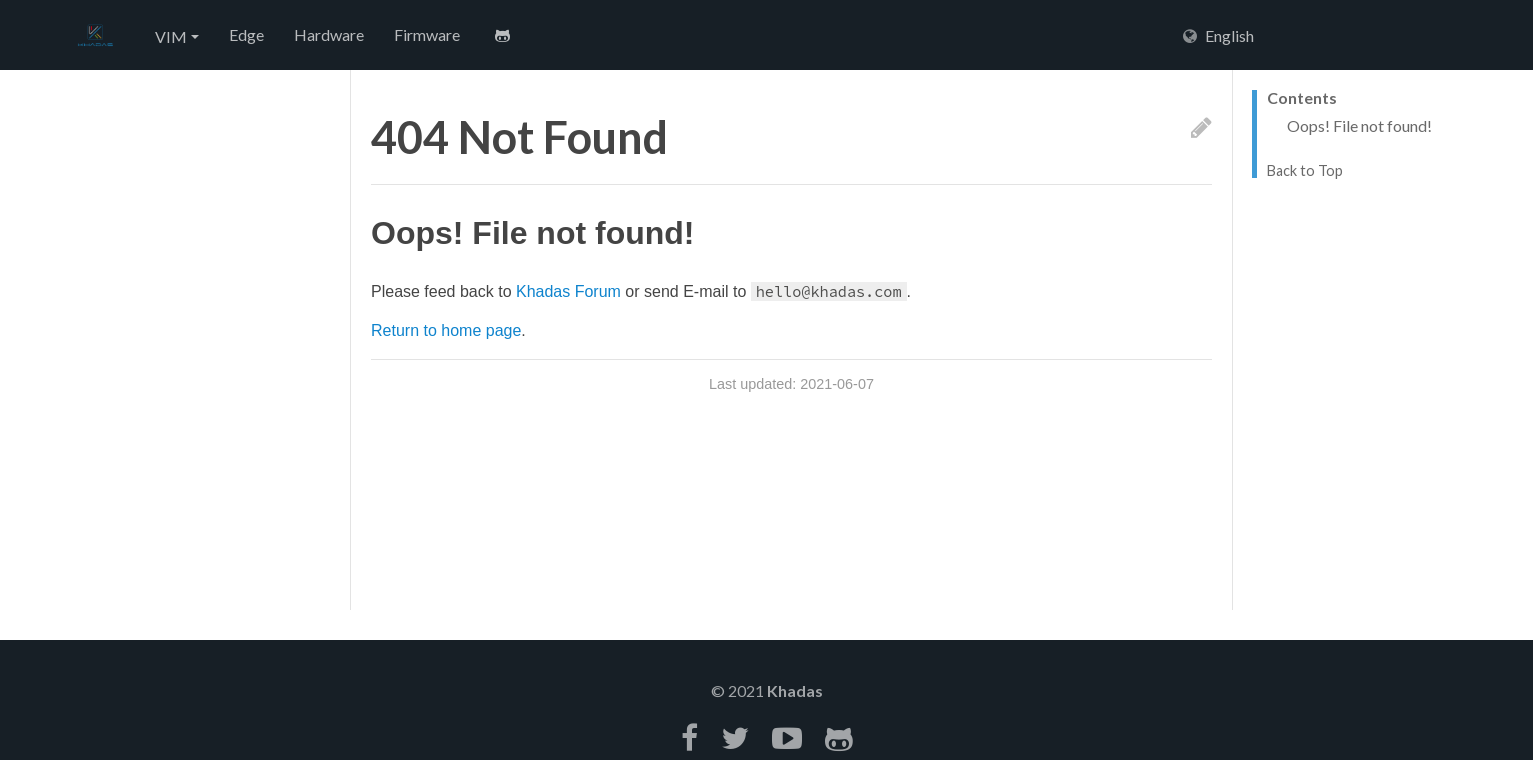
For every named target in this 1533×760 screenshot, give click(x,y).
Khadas (795, 690)
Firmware (427, 34)
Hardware (329, 34)
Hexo (95, 36)
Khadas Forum (568, 291)
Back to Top (1305, 171)
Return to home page (446, 330)
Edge (246, 34)
